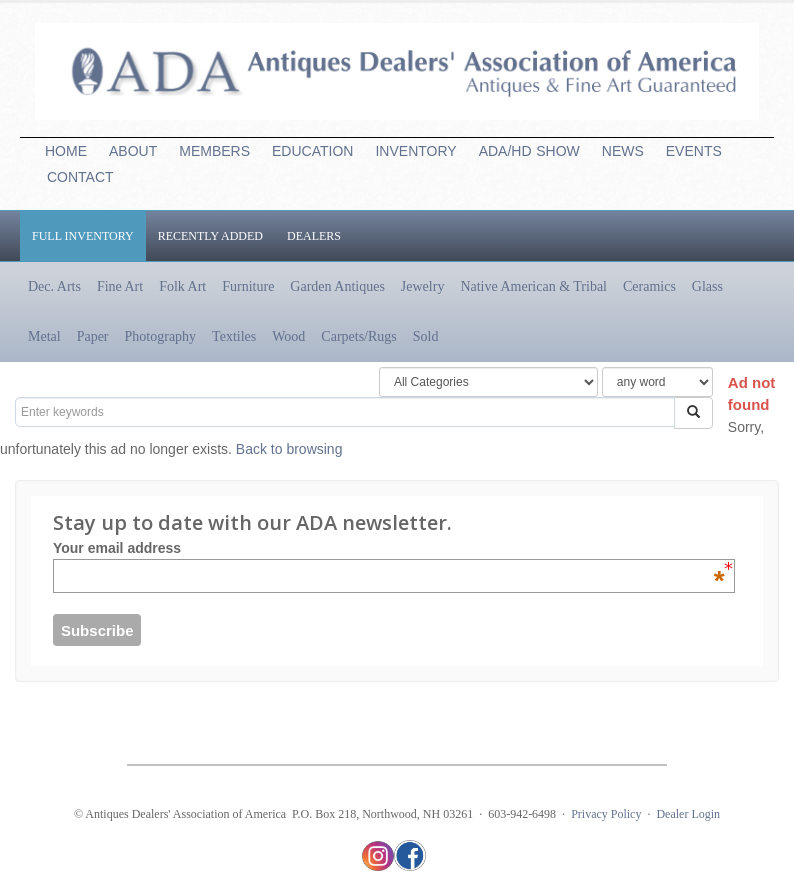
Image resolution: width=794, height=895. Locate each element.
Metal (44, 336)
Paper (93, 336)
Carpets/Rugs (358, 336)
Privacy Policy (606, 814)
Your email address (389, 548)
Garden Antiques (337, 286)
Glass (707, 286)
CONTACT (80, 177)
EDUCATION (312, 151)
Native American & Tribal (533, 286)
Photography (161, 336)
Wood (288, 336)
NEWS (623, 151)
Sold (426, 336)
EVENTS (694, 151)
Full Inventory (83, 236)
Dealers (314, 236)
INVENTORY (415, 151)
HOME (66, 151)
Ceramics (649, 286)
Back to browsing (289, 449)
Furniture (248, 286)
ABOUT (133, 151)
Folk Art (182, 286)
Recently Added (210, 236)
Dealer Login (688, 814)
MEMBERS (214, 151)
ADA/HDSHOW (529, 151)
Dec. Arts (54, 286)
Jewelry (423, 286)
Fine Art (120, 286)
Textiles (234, 336)
